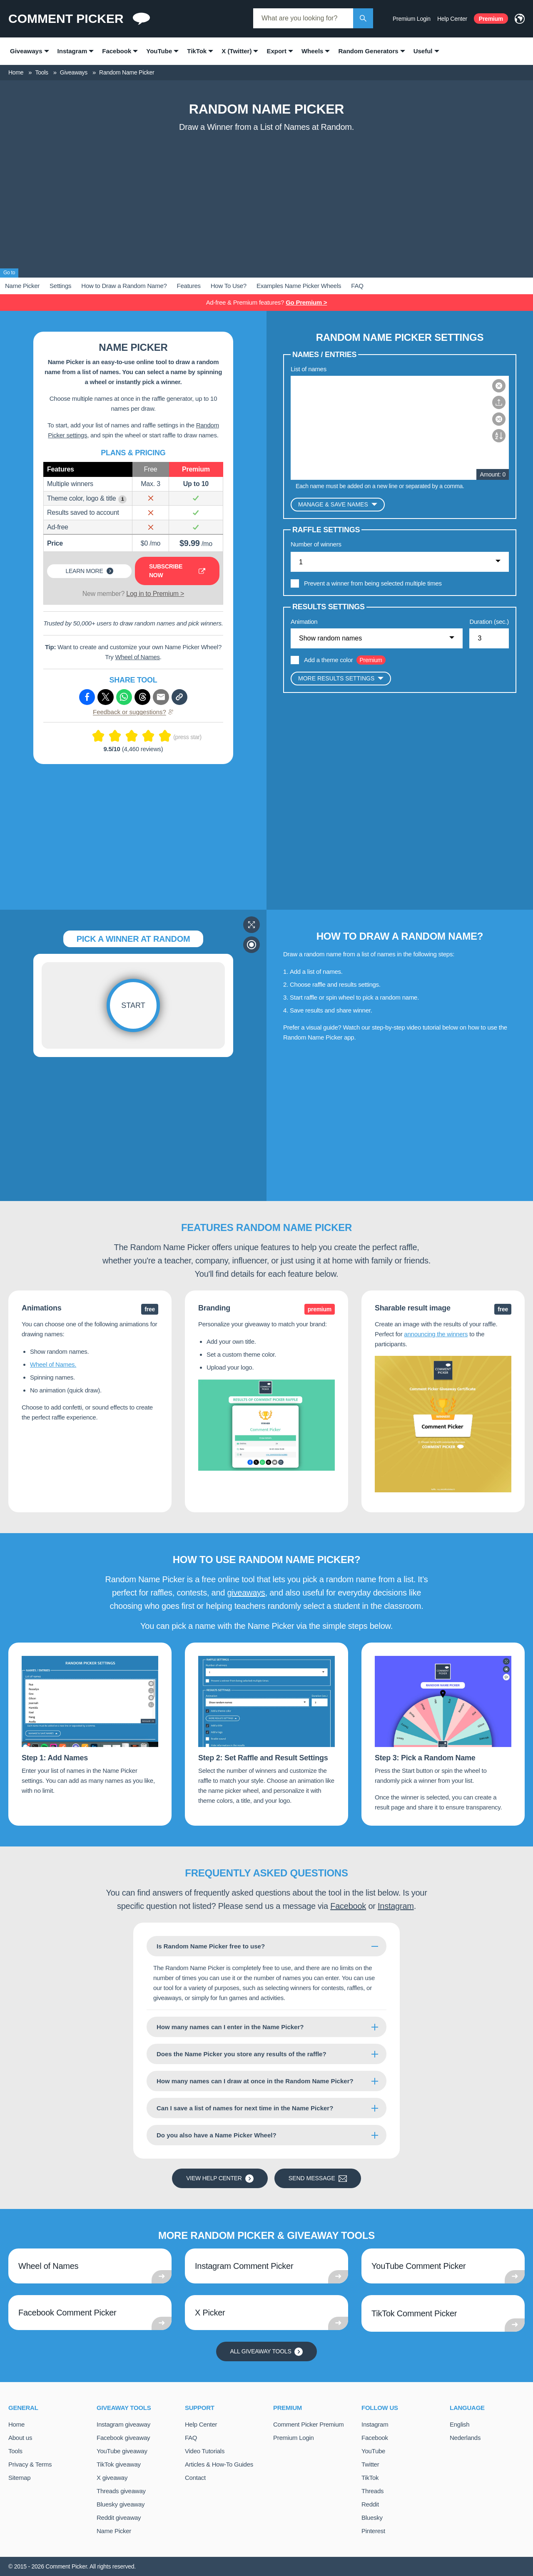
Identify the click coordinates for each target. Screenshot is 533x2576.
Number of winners (316, 544)
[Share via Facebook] (87, 697)
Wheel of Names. (53, 1364)
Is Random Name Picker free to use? (211, 1946)
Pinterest (373, 2530)
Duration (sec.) (489, 621)
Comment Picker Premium (308, 2424)
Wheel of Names (137, 656)
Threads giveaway (121, 2490)
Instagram (396, 1906)
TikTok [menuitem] (197, 51)
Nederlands (465, 2437)
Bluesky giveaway (120, 2504)
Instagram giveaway (123, 2424)
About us (20, 2437)
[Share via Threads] (142, 697)
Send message (318, 2178)
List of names (308, 368)
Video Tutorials (204, 2450)
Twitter (370, 2464)
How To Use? (229, 285)
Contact (195, 2477)
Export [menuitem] (276, 51)
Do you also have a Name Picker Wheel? (216, 2135)
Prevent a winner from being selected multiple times (373, 583)
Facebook (348, 1906)
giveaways (246, 1592)
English (459, 2424)
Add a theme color (328, 659)
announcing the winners (436, 1334)
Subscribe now (177, 570)
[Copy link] (179, 697)
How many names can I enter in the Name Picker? (230, 2026)
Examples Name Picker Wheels (299, 285)
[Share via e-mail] (161, 697)
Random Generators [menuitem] (368, 51)
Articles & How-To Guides (219, 2464)
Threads (372, 2490)
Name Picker (22, 285)
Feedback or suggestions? (133, 711)
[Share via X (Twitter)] (105, 697)
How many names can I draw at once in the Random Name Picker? (255, 2081)
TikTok (370, 2477)
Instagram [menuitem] (72, 51)
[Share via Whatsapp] (124, 697)
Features (189, 285)
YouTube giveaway (122, 2450)
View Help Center (219, 2178)
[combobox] (303, 18)
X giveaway (112, 2477)
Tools (15, 2450)
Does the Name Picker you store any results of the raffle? (241, 2053)
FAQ (357, 285)
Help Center (452, 18)
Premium (491, 18)
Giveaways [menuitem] (26, 51)
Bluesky (372, 2517)
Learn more (89, 571)
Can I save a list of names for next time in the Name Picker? (245, 2108)
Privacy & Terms (30, 2464)
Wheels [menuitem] (312, 51)
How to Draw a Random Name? (124, 285)
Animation (304, 621)
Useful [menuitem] (423, 51)
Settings (60, 285)
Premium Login (412, 18)
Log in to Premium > (155, 593)
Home (16, 2424)
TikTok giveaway (119, 2464)
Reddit (370, 2504)
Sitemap (19, 2477)
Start (133, 1005)
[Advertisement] (266, 198)
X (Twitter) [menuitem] (237, 51)
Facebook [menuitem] (116, 51)
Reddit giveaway (119, 2517)
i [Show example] (122, 498)
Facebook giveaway (123, 2437)
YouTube (373, 2450)
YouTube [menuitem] (159, 51)
